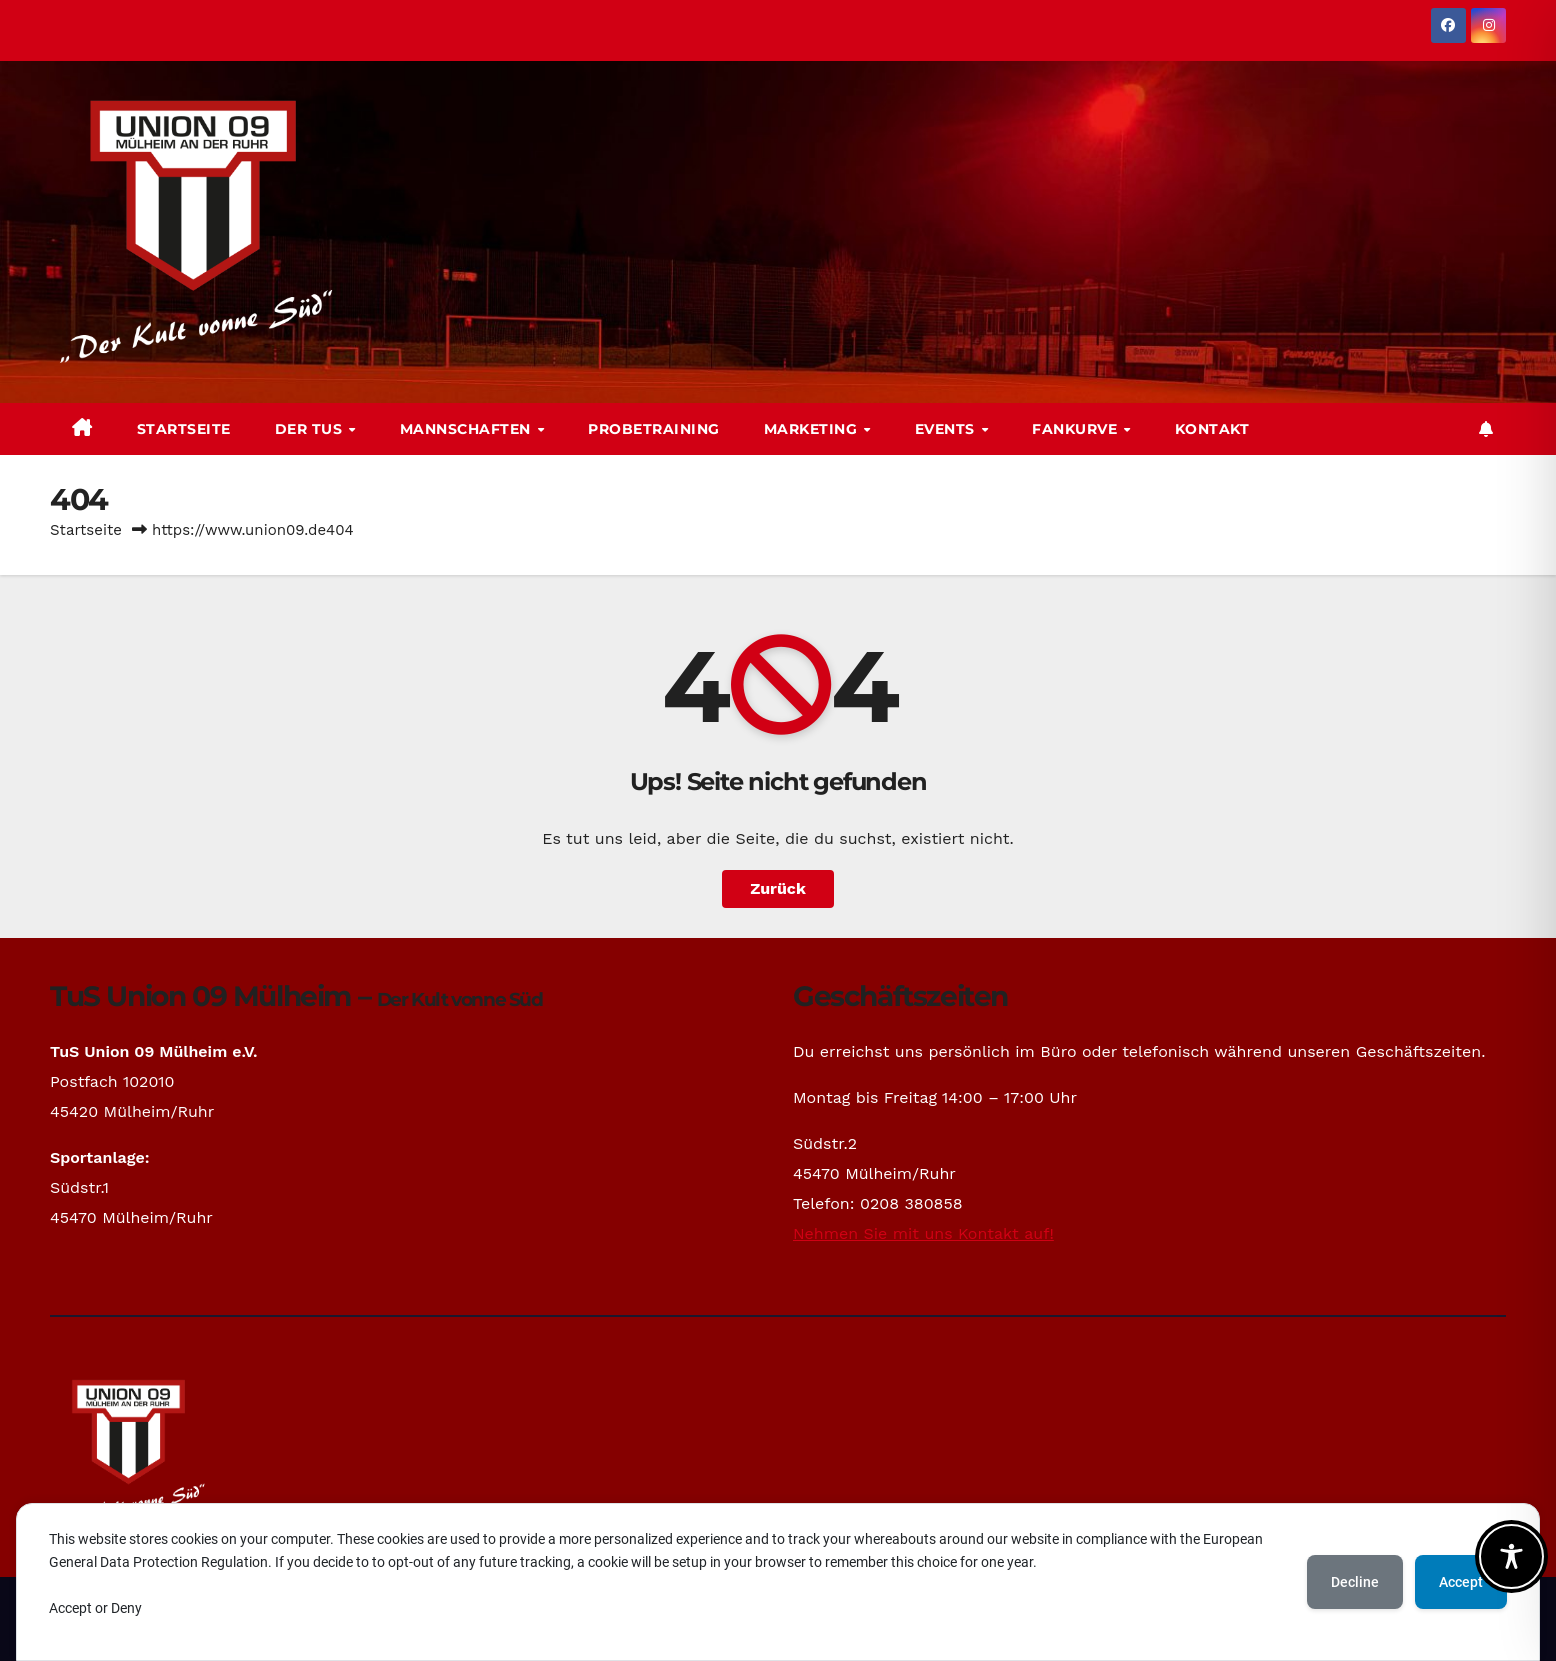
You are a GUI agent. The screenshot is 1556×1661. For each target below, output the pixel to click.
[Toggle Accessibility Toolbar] (1511, 1556)
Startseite (184, 429)
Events (947, 429)
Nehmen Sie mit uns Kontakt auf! (923, 1233)
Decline (1355, 1582)
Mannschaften (468, 429)
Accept (1461, 1582)
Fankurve (1077, 429)
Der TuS (311, 429)
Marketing (813, 429)
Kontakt (1212, 429)
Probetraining (654, 429)
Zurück (778, 888)
